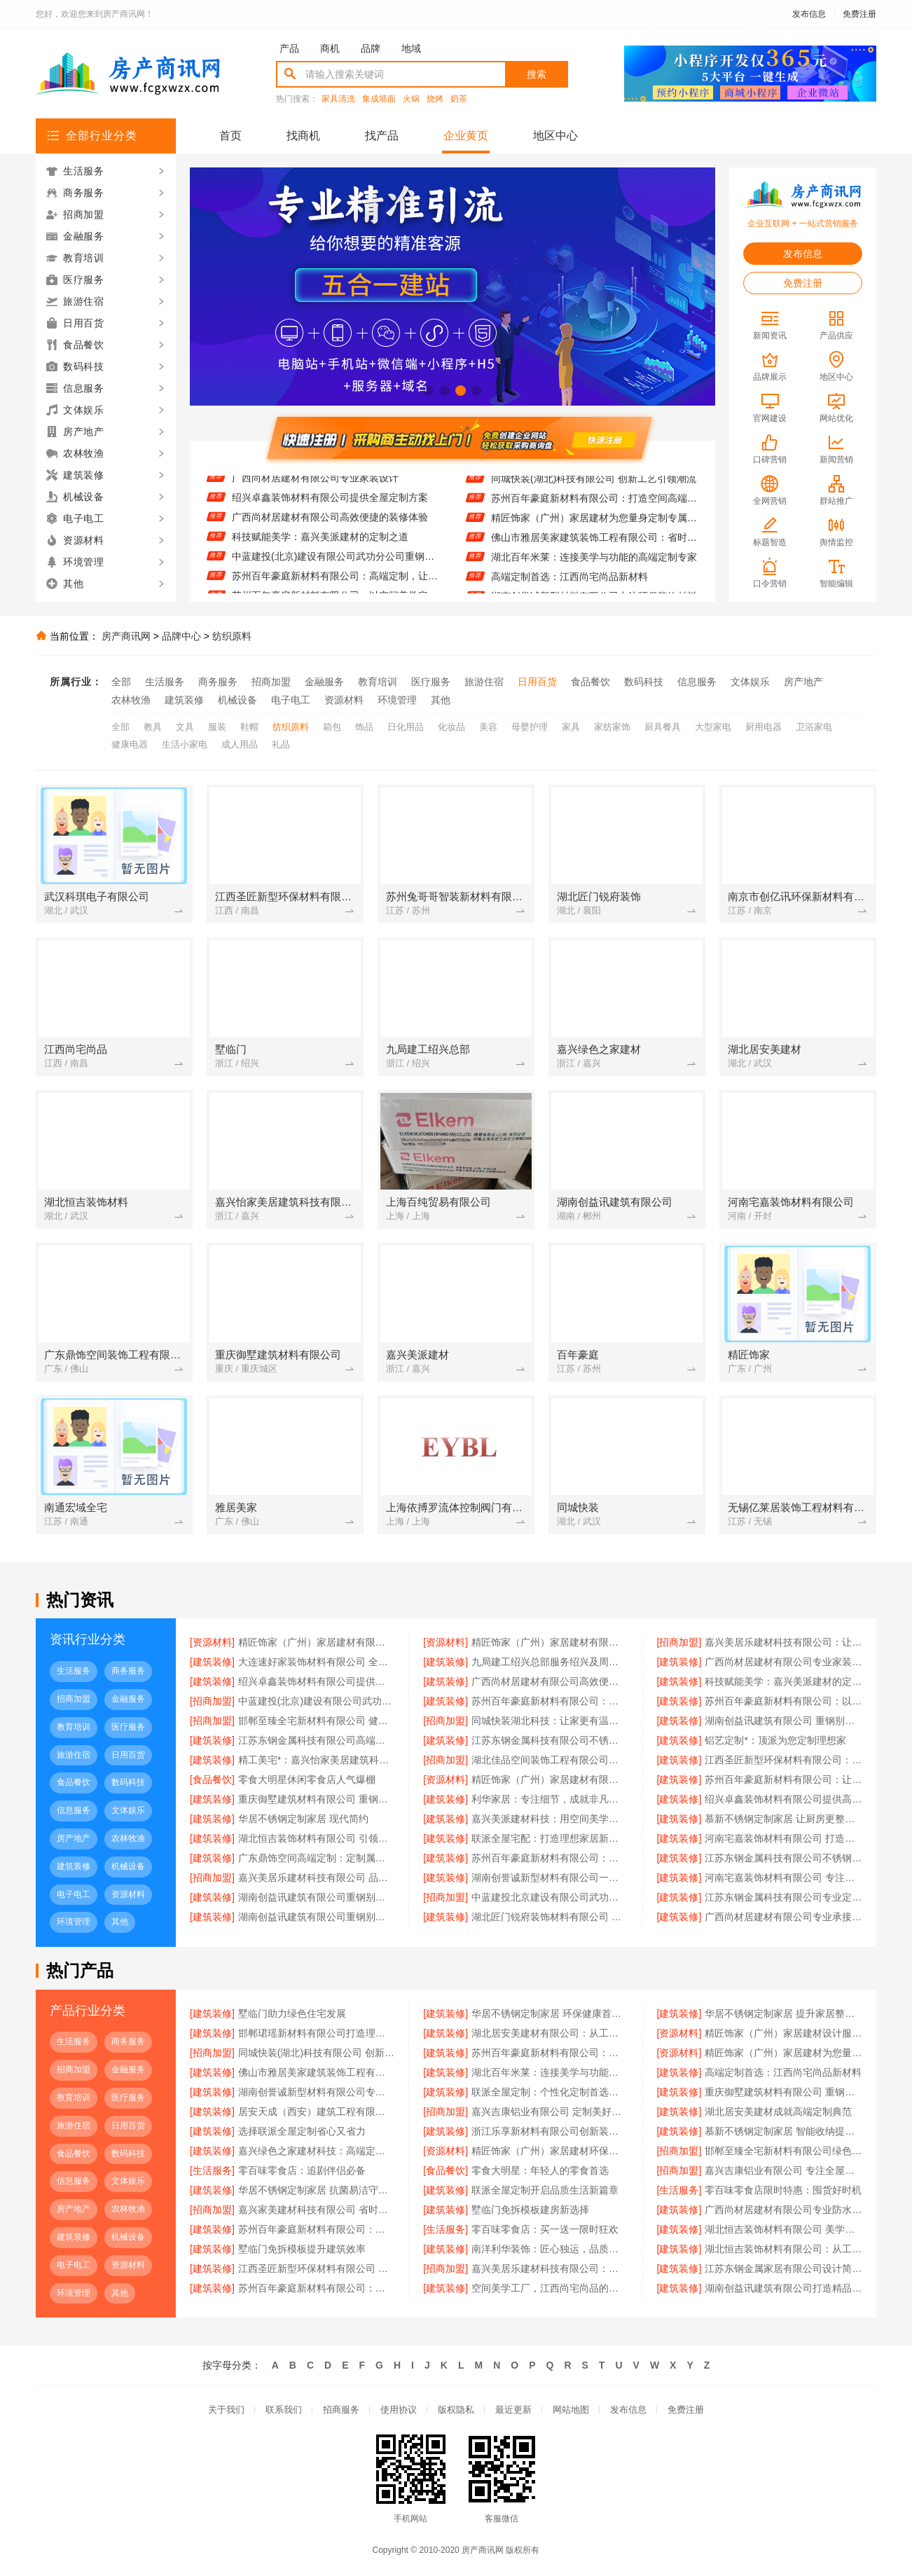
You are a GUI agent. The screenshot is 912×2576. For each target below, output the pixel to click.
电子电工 (290, 700)
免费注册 (859, 14)
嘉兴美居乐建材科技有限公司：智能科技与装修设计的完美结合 (549, 2268)
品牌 (370, 48)
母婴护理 (529, 726)
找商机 (303, 136)
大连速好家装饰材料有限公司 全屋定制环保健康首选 (316, 1661)
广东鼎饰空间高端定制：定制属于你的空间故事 (316, 1858)
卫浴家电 (814, 726)
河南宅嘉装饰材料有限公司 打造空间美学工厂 (783, 1838)
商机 (330, 48)
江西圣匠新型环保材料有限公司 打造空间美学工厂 (316, 2268)
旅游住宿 (484, 682)
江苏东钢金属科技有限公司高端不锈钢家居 (316, 1740)
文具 (185, 726)
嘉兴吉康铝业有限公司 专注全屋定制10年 (783, 2170)
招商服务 (341, 2409)
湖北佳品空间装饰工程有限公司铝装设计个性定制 (549, 1759)
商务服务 (217, 682)
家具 (571, 726)
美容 (488, 726)
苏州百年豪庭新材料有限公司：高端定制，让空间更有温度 (335, 580)
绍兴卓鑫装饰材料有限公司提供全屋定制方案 (330, 502)
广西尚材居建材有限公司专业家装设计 (315, 482)
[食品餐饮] (212, 1779)
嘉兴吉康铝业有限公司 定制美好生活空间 (549, 2111)
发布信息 (809, 14)
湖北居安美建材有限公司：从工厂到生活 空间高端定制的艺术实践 (549, 2033)
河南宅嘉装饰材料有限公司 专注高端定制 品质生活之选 (783, 1877)
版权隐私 (456, 2409)
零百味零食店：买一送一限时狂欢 (545, 2229)
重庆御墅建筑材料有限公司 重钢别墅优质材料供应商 (783, 2092)
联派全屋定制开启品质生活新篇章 (545, 2190)
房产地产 (803, 682)
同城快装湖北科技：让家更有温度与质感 (549, 1720)
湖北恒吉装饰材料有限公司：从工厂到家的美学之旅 (783, 2248)
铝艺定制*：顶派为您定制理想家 (775, 1740)
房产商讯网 (126, 636)
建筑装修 (184, 700)
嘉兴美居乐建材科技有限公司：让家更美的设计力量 (783, 1642)
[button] (428, 390)
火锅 (411, 99)
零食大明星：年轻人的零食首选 (540, 2170)
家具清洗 (338, 99)
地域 (411, 48)
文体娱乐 (750, 682)
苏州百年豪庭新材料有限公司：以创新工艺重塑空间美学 (316, 2288)
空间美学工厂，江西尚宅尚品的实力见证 (549, 2288)
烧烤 (435, 99)
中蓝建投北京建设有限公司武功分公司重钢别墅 (549, 1897)
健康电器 (129, 744)
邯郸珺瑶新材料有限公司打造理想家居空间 (316, 2033)
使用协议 (398, 2409)
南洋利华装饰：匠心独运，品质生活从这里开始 (549, 2248)
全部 (121, 682)
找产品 (382, 136)
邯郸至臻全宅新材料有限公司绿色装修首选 (783, 2150)
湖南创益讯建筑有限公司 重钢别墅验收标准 (783, 1720)
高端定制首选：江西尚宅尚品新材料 (569, 580)
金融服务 (324, 682)
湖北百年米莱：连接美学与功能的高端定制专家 (594, 561)
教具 (153, 726)
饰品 (364, 726)
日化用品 (405, 726)
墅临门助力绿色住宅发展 (292, 2013)
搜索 (536, 74)
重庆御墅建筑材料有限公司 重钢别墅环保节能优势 (316, 1799)
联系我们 (283, 2409)
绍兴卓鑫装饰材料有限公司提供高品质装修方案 (783, 1799)
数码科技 (643, 682)
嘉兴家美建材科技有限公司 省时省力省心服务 (316, 2209)
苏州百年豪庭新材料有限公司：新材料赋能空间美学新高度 (316, 2229)
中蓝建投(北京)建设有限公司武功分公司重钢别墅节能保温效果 (335, 561)
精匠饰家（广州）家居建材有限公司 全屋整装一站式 (549, 1779)
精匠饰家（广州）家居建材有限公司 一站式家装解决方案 (316, 1642)
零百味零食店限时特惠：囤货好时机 (783, 2190)
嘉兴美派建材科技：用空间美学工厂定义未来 (549, 1818)
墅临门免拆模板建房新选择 (530, 2209)
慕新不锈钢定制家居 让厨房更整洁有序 (783, 1818)
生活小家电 (184, 744)
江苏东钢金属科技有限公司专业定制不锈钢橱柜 (783, 1897)
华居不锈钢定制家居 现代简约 (303, 1818)
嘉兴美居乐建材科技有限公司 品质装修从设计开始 (316, 1877)
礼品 (281, 744)
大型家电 (713, 726)
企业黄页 (465, 136)
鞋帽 (249, 726)
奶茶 (458, 99)
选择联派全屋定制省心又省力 (302, 2131)
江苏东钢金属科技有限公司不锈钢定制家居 (549, 1740)
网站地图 (571, 2409)
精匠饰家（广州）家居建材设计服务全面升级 (783, 2033)
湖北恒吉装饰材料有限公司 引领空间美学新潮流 (316, 1838)
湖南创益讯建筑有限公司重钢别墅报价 (316, 1897)
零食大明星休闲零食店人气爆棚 (306, 1779)
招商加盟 (271, 682)
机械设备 (237, 700)
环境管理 (397, 700)
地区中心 (555, 136)
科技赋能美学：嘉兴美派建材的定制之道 (320, 541)
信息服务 (697, 682)
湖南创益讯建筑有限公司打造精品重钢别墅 (783, 2288)
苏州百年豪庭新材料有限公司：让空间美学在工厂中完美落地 (783, 1779)
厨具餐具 (662, 726)
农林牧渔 (131, 700)
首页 (230, 136)
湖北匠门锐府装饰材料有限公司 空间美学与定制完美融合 (549, 1916)
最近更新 (513, 2409)
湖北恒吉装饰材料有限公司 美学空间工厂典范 (783, 2229)
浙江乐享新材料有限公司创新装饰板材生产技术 (549, 2131)
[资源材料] (212, 1642)
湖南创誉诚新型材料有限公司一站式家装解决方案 (549, 1877)
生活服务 (164, 682)
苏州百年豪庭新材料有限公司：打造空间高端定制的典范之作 (594, 502)
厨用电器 (763, 726)
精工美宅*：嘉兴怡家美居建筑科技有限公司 (316, 1759)
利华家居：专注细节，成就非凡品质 (549, 1799)
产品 (289, 48)
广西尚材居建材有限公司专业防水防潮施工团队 (783, 2209)
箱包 (332, 726)
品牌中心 (181, 636)
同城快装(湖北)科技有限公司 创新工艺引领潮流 (593, 482)
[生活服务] (212, 2170)
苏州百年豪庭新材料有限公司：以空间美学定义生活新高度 (783, 1701)
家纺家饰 (612, 726)
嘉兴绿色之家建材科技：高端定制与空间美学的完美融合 (316, 2150)
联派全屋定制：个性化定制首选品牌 (549, 2092)
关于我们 (226, 2409)
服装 (217, 726)
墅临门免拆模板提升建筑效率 (302, 2248)
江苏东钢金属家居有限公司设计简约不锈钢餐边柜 (783, 2268)
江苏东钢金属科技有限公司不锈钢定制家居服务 (783, 1858)
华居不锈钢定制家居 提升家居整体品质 (783, 2013)
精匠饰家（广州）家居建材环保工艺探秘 (549, 2150)
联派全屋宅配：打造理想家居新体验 (549, 1838)
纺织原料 (231, 636)
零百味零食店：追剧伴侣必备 (302, 2170)
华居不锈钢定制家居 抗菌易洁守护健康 (316, 2190)
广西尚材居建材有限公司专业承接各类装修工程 (783, 1916)
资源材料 (344, 700)
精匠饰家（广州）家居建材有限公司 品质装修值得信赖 (549, 1642)
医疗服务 (430, 682)
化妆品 (451, 726)
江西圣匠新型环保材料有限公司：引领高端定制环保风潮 (783, 1759)
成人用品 (239, 744)
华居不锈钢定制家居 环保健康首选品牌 (549, 2013)
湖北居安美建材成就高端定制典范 (778, 2111)
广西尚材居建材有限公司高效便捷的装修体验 (330, 522)
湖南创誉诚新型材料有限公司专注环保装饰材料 (316, 2092)
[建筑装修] (212, 1661)
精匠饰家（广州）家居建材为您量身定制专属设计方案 (594, 522)
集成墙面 (379, 99)
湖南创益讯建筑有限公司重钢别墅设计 (316, 1916)
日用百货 (537, 682)
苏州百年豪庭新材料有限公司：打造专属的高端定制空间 (549, 1858)
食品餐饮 (590, 682)
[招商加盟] (679, 1642)
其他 (440, 700)
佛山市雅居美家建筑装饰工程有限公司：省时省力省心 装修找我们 (594, 541)
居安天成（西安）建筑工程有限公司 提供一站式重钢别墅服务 (316, 2111)
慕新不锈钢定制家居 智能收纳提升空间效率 (783, 2131)
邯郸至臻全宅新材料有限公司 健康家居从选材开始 (316, 1720)
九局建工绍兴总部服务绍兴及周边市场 (549, 1661)
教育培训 (377, 682)
